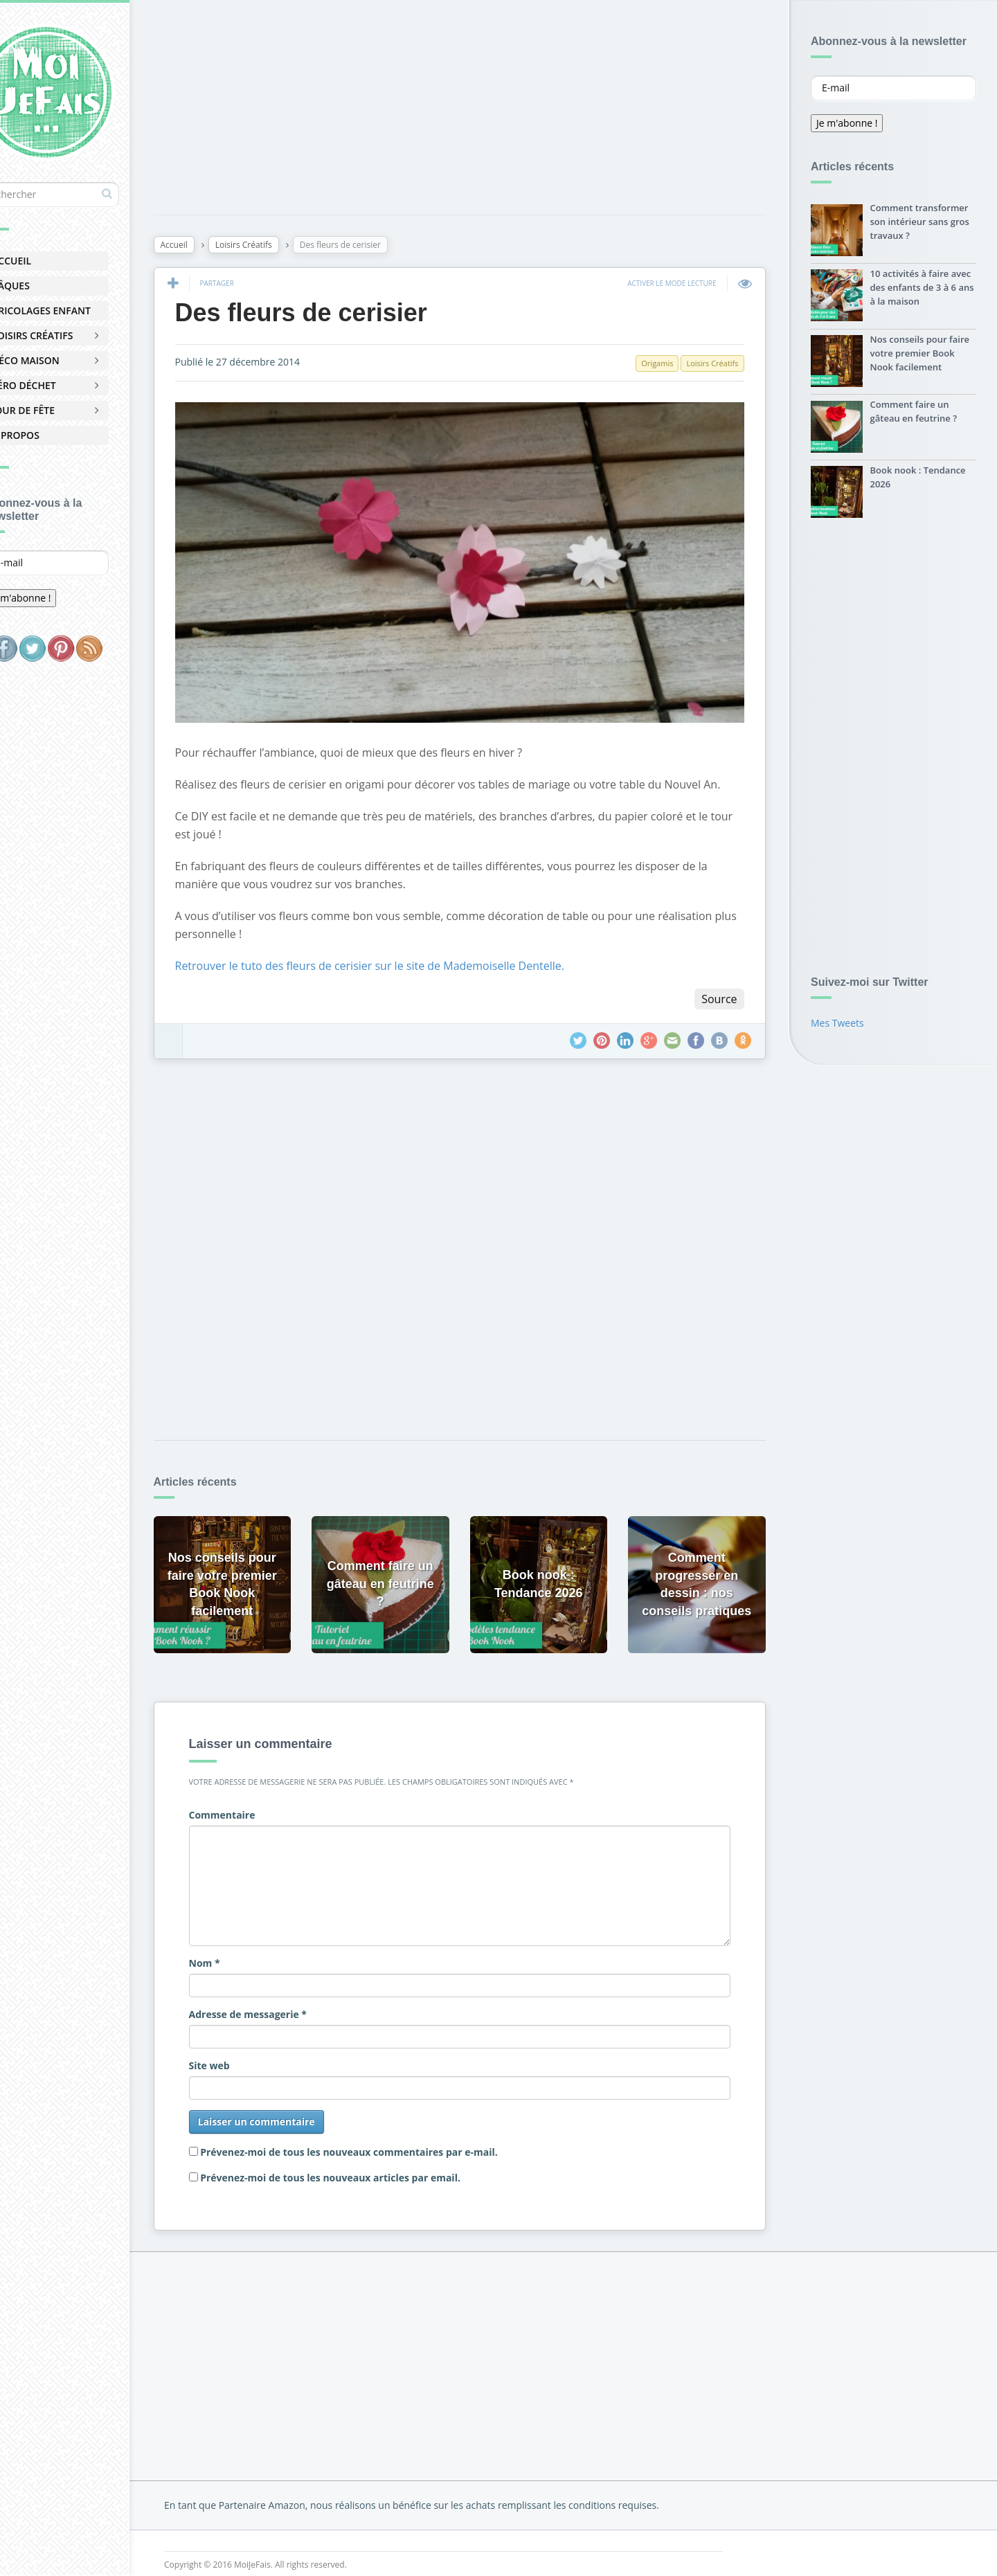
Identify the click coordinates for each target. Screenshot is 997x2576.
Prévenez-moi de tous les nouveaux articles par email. (371, 2162)
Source (715, 994)
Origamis (654, 366)
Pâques (47, 285)
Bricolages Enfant (77, 310)
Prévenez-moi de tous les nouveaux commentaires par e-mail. (390, 2136)
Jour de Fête (59, 410)
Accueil (48, 260)
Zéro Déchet (60, 385)
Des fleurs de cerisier (341, 315)
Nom (244, 1947)
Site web (249, 2050)
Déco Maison (62, 360)
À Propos (52, 435)
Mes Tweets (837, 1025)
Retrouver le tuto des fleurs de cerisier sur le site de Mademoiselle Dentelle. (409, 961)
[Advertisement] (581, 110)
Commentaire (262, 1799)
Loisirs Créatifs (68, 335)
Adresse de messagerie (288, 1999)
